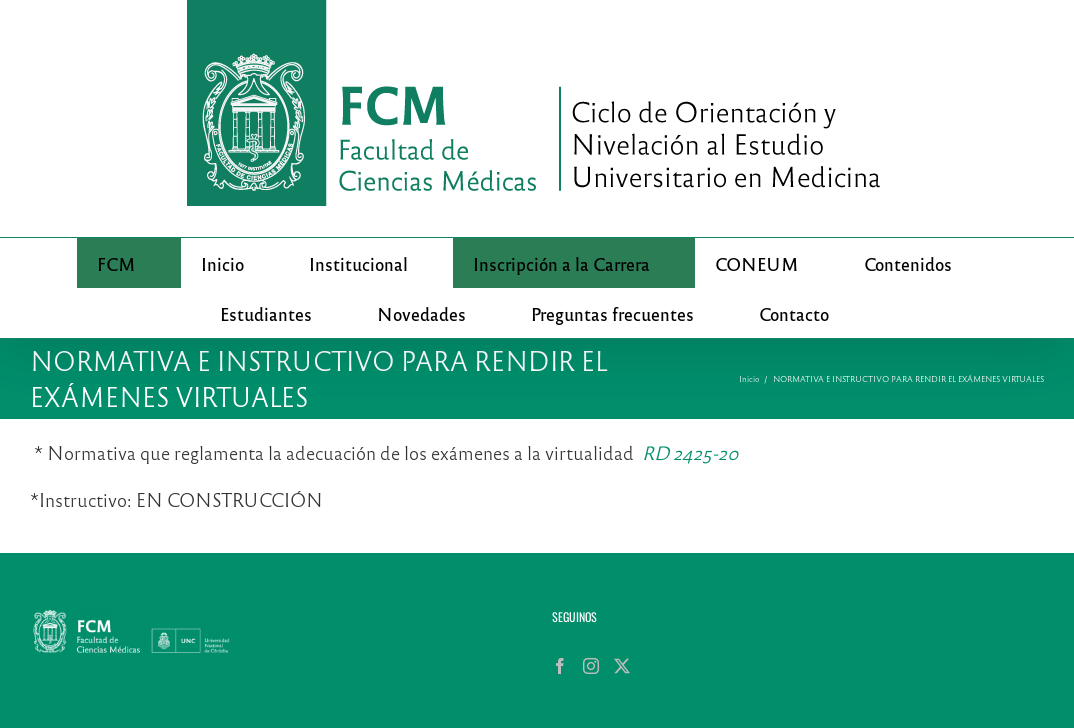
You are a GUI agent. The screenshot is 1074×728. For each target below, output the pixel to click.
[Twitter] (622, 666)
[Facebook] (560, 666)
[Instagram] (591, 666)
